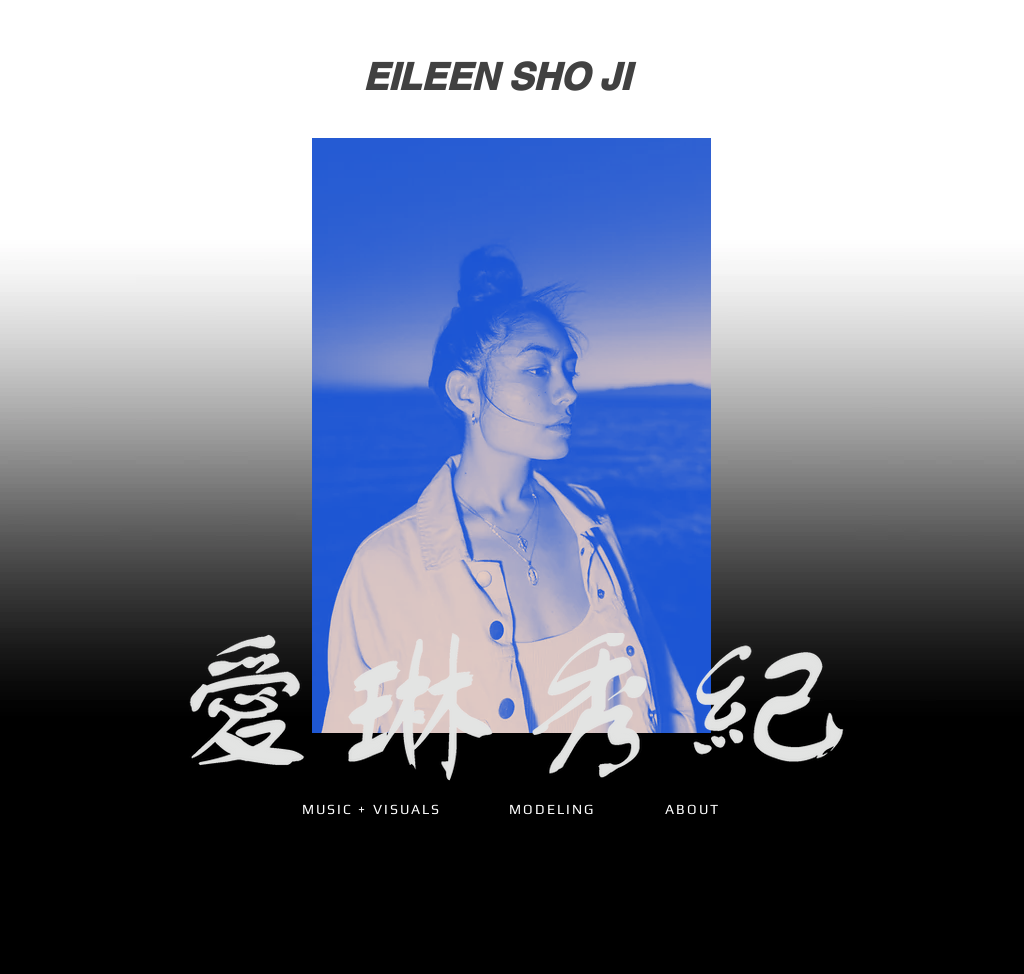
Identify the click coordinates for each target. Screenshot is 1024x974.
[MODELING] (552, 809)
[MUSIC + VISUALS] (371, 809)
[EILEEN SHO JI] (496, 77)
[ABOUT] (692, 809)
